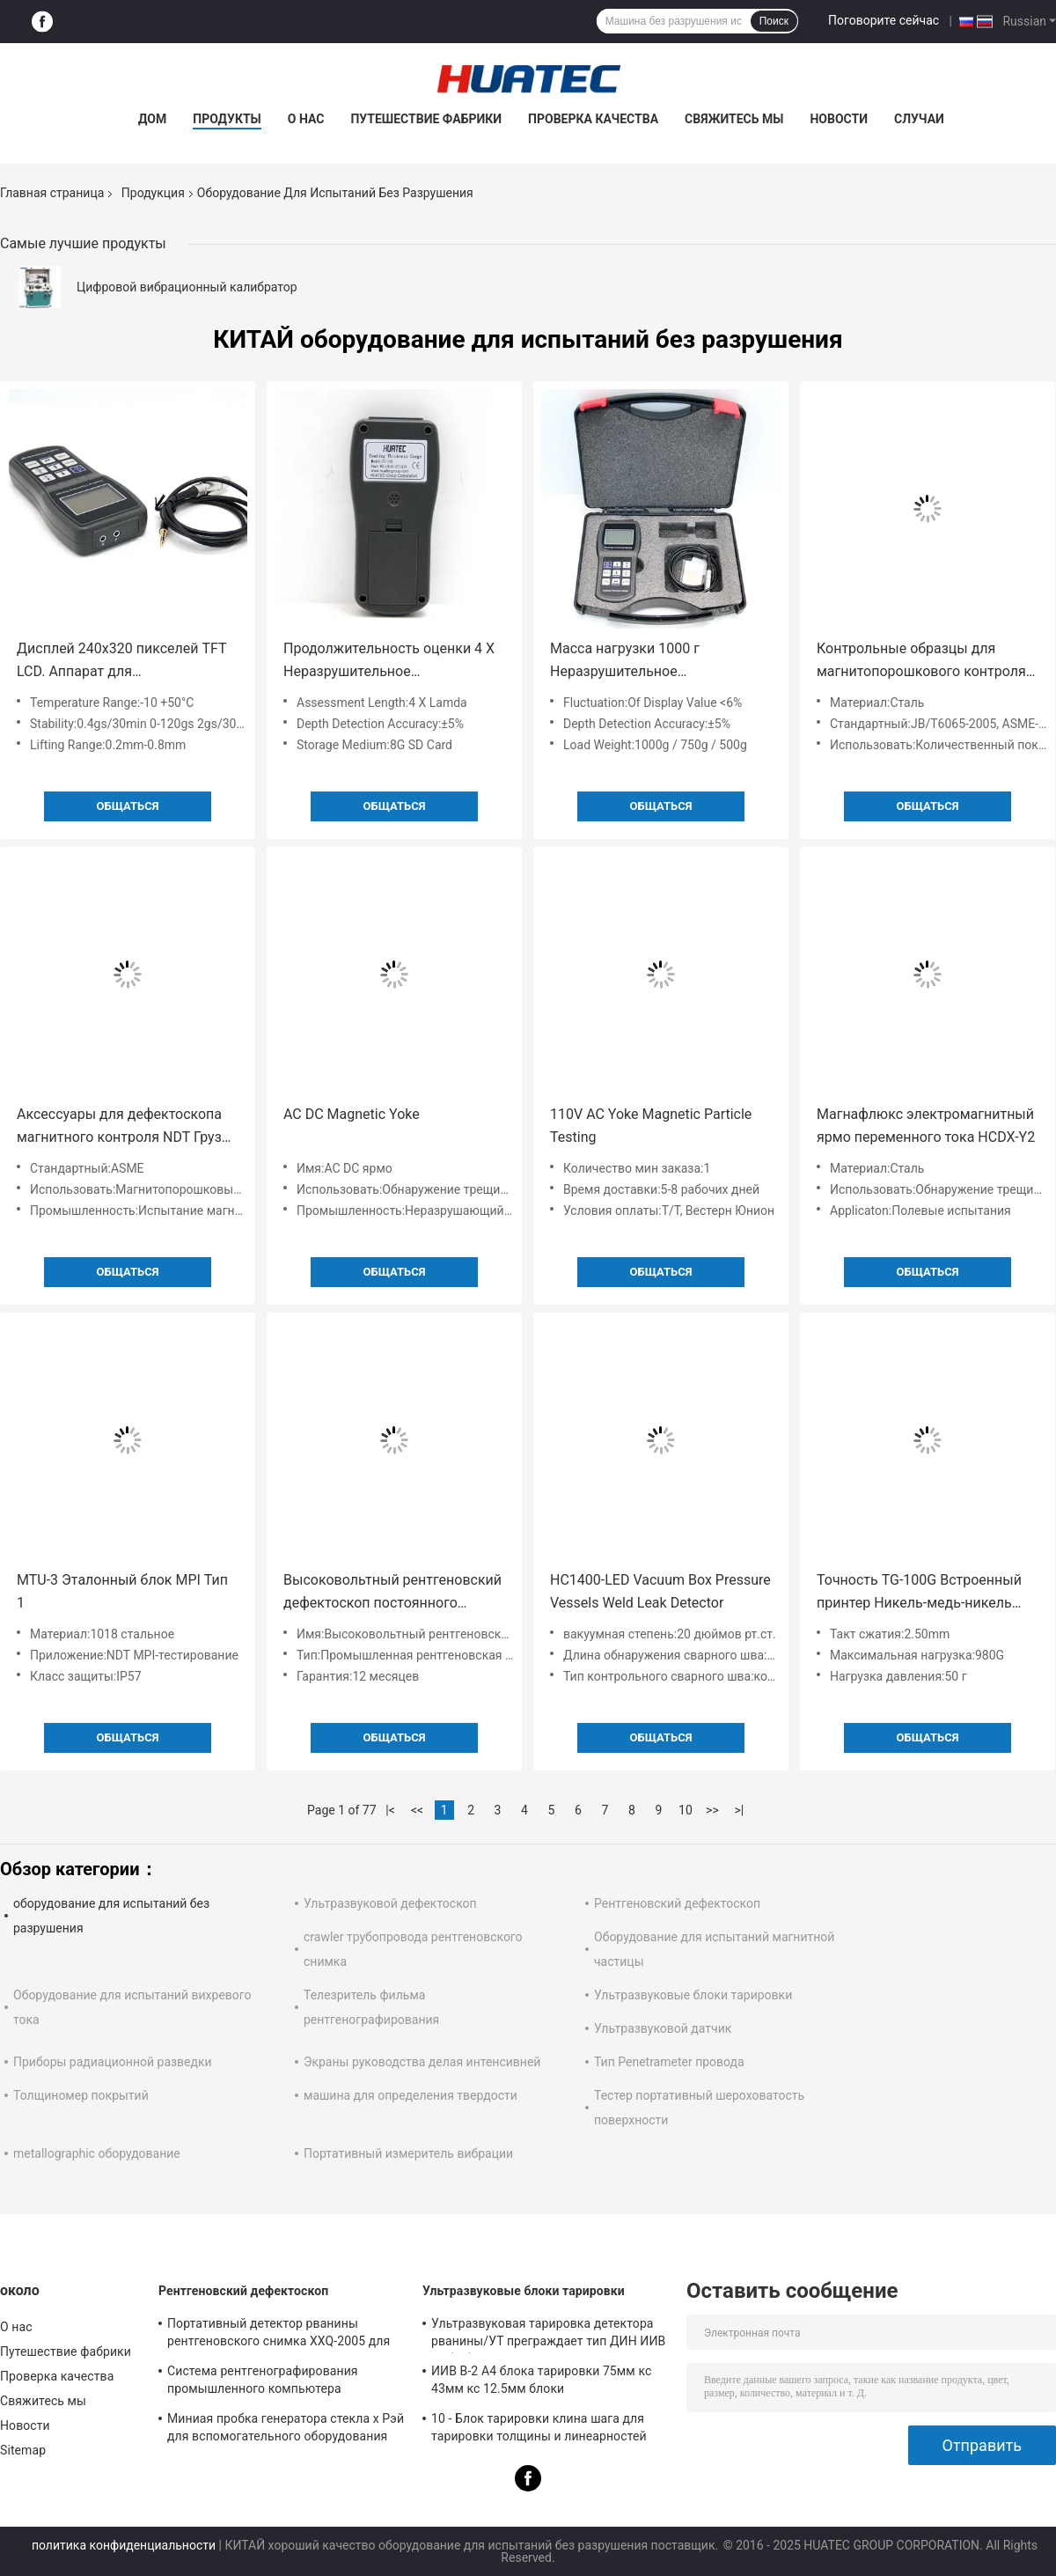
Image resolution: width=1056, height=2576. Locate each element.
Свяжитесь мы (734, 119)
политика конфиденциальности (124, 2545)
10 (685, 1810)
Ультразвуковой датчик (662, 2028)
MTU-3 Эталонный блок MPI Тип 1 (122, 1591)
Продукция (153, 193)
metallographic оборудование (96, 2153)
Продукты (227, 119)
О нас (306, 119)
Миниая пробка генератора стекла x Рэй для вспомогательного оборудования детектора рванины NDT (285, 2429)
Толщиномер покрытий (81, 2095)
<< (417, 1810)
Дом (152, 119)
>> (712, 1810)
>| (739, 1810)
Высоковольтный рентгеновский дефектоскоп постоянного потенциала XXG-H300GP (392, 1593)
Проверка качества (593, 119)
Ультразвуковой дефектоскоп (390, 1903)
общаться (128, 806)
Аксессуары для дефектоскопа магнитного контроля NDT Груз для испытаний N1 (119, 1127)
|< (390, 1810)
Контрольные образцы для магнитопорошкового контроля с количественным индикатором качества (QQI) (927, 661)
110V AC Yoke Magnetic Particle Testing (651, 1125)
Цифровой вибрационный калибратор (187, 287)
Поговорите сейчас (883, 20)
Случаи (919, 119)
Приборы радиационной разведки (112, 2062)
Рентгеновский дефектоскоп (677, 1903)
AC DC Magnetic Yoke (351, 1114)
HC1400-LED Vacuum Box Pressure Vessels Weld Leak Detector (660, 1591)
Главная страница (52, 193)
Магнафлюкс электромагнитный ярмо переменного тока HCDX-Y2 (926, 1125)
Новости (839, 119)
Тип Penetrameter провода (669, 2062)
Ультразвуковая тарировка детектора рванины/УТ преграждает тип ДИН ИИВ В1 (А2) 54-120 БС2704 (548, 2334)
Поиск (773, 21)
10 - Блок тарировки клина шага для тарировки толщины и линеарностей (539, 2427)
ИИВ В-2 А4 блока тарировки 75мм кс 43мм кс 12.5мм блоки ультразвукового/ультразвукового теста (549, 2382)
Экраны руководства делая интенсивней (422, 2062)
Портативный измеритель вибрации (408, 2153)
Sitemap (23, 2450)
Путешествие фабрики (426, 119)
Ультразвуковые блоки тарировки (693, 1995)
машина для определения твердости (410, 2095)
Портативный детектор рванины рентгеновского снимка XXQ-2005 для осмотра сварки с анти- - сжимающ (278, 2334)
